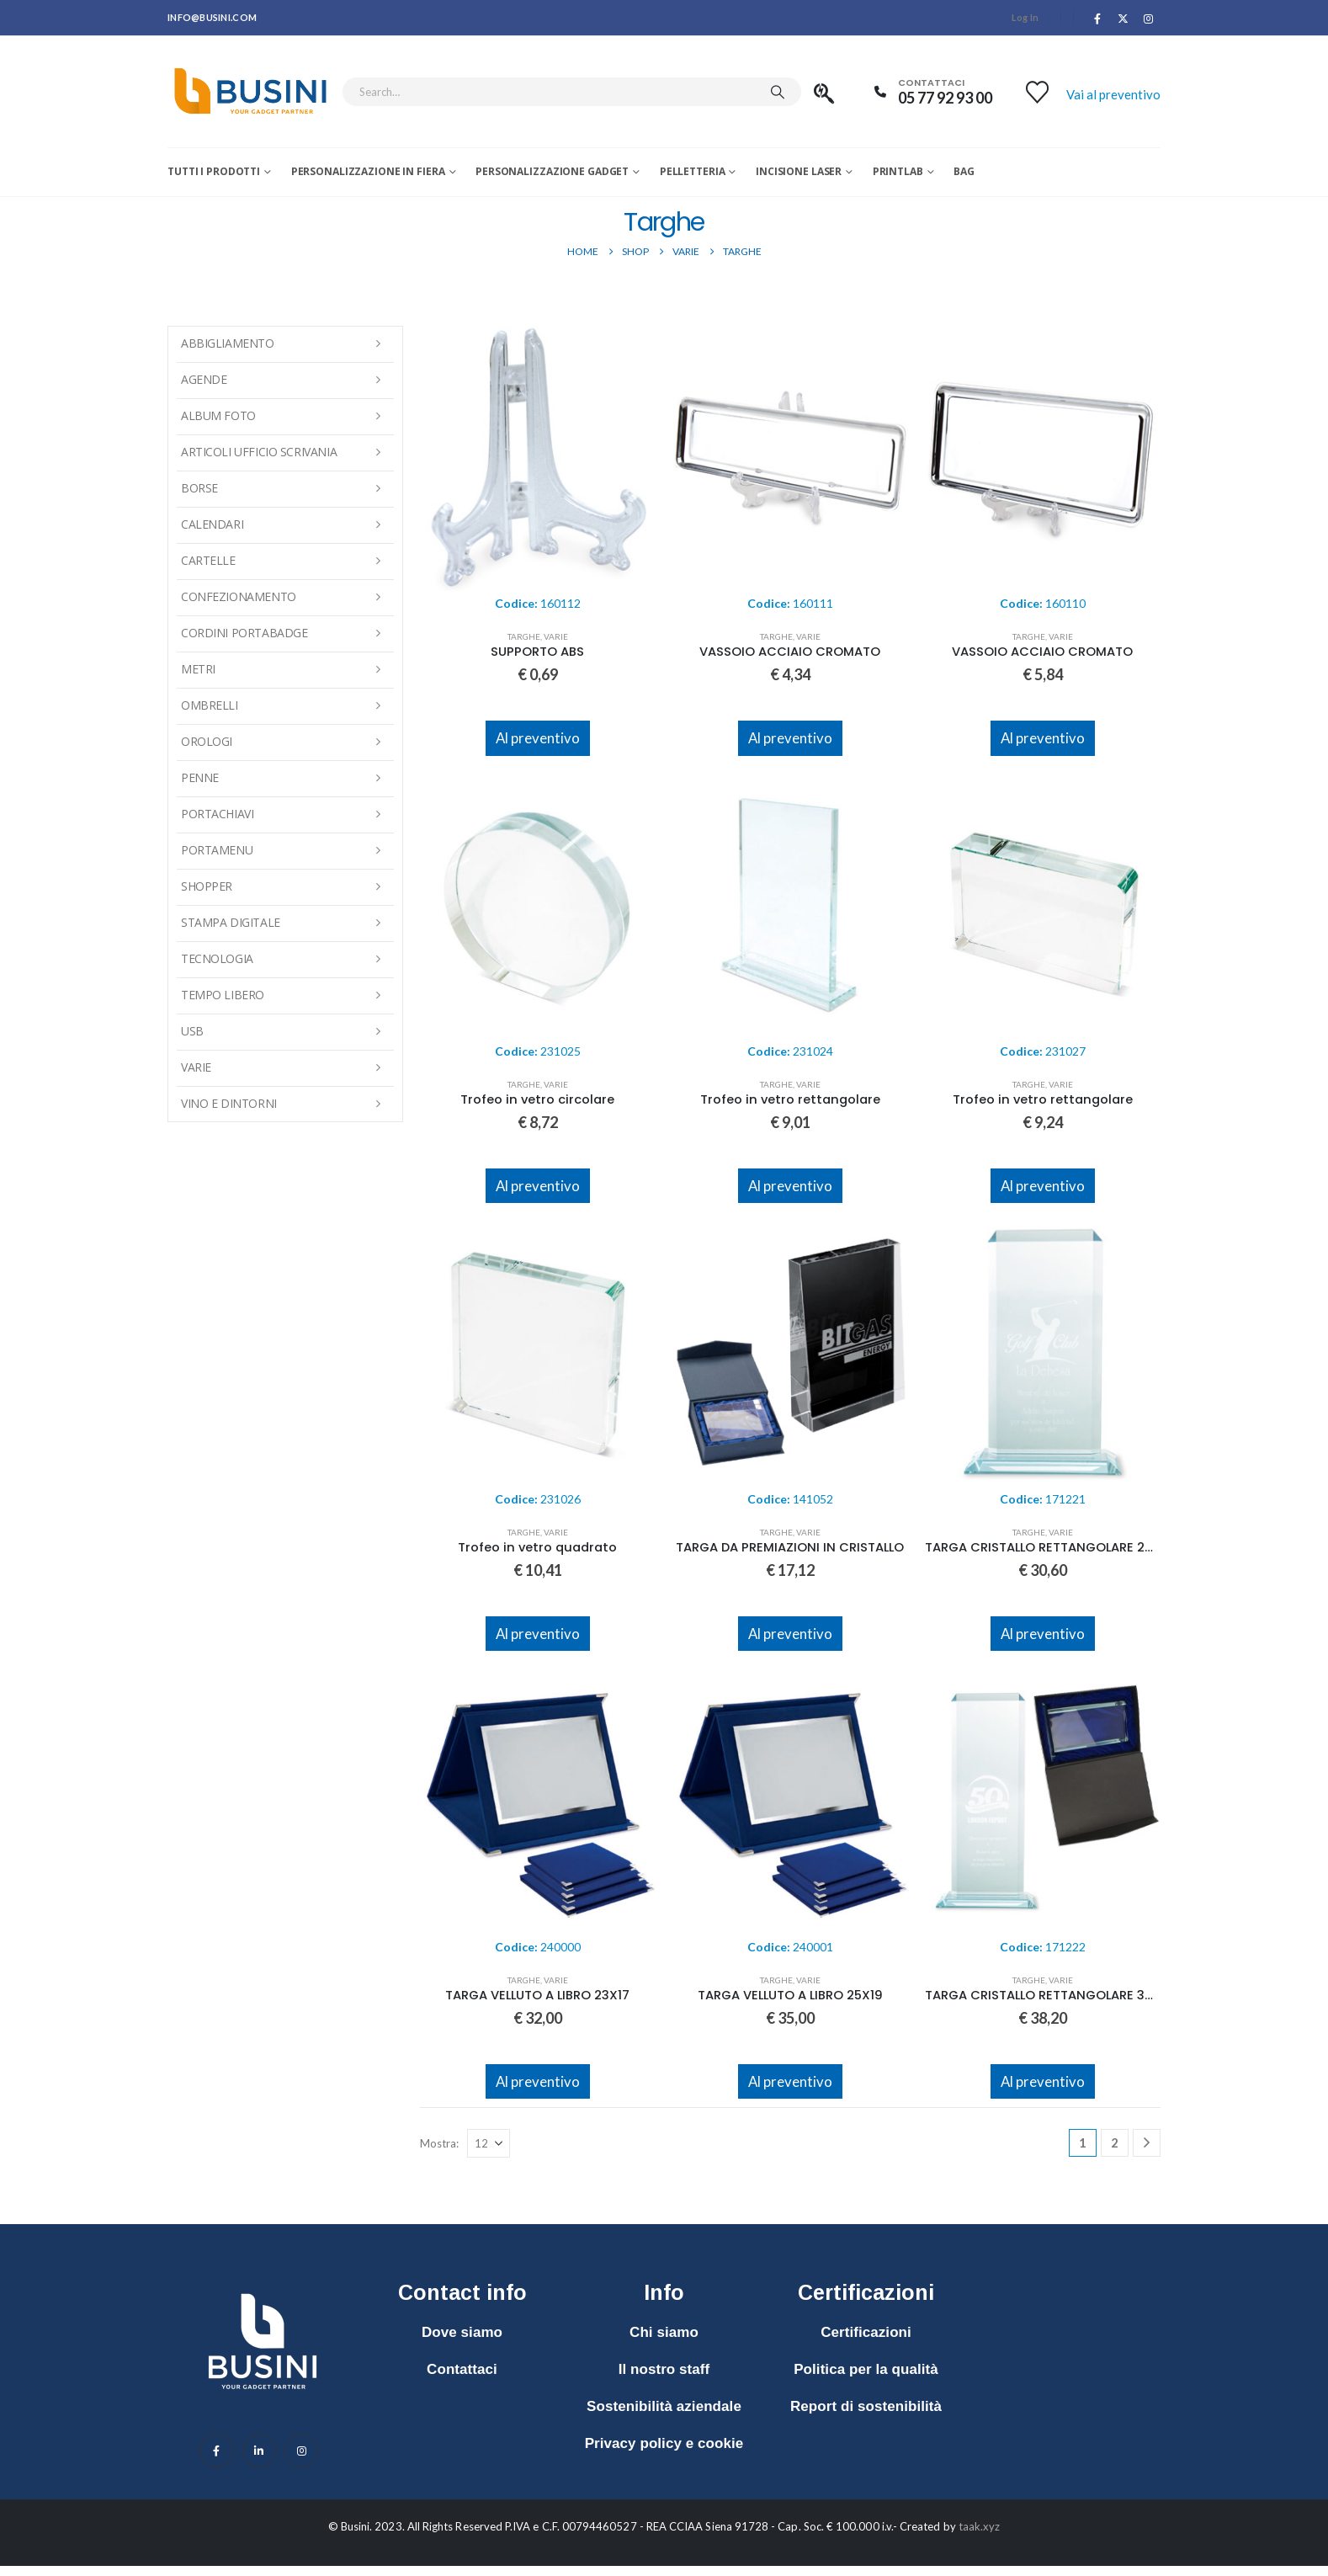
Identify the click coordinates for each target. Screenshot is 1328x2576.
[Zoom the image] (262, 2284)
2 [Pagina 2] (1114, 2142)
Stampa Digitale (230, 922)
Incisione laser (799, 171)
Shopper (206, 886)
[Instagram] (1149, 18)
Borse (199, 488)
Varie (556, 636)
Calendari (212, 524)
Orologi (206, 741)
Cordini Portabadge (244, 633)
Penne (200, 777)
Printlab (898, 171)
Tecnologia (217, 958)
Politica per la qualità (866, 2369)
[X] (1123, 18)
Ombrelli (209, 705)
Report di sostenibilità (866, 2406)
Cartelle (208, 560)
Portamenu (216, 850)
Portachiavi (217, 814)
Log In (1025, 17)
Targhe (523, 636)
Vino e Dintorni (229, 1103)
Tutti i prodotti (213, 171)
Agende (203, 379)
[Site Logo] (250, 92)
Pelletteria (692, 171)
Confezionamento (238, 596)
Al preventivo (538, 738)
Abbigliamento (227, 343)
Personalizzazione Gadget (552, 171)
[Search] (777, 91)
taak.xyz (980, 2526)
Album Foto (218, 415)
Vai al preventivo (1113, 94)
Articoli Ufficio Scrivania (259, 452)
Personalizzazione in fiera (368, 171)
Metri (198, 669)
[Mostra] (488, 2143)
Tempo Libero (222, 995)
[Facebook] (1097, 18)
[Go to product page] (538, 468)
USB (192, 1031)
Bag (964, 171)
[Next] (1147, 2143)
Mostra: (439, 2143)
